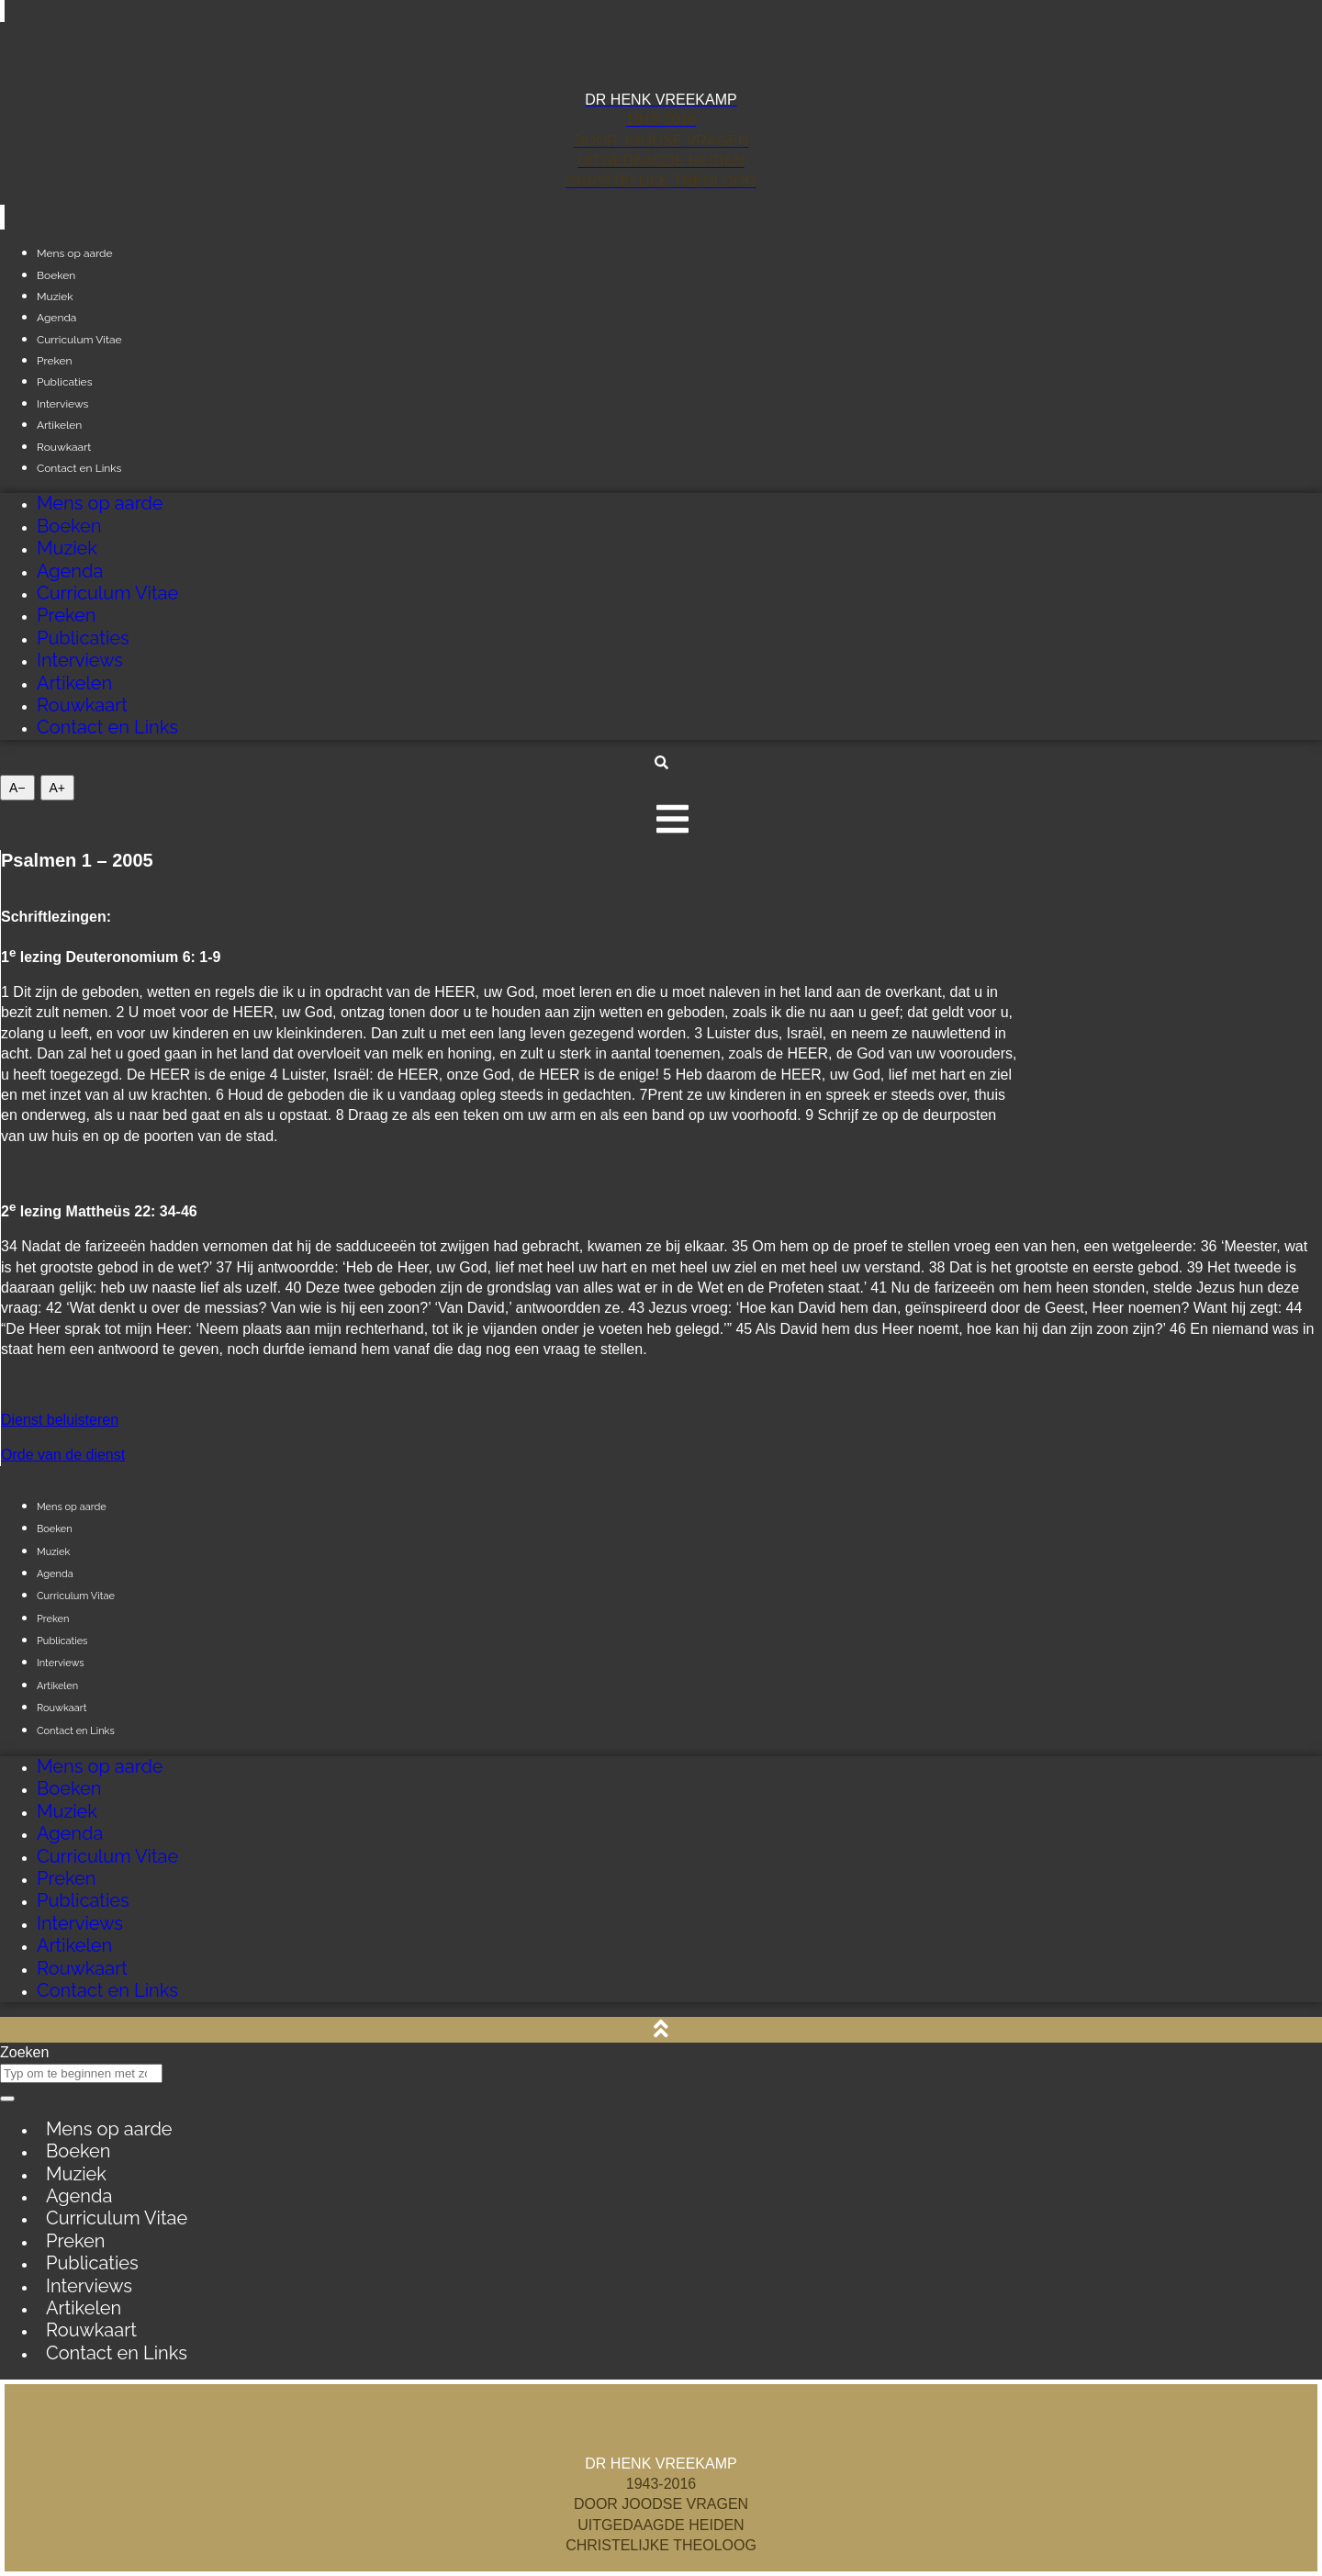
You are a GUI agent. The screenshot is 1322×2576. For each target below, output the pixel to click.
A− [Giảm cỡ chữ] (17, 787)
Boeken (69, 526)
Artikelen (74, 683)
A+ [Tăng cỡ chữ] (58, 787)
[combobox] (81, 2073)
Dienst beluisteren (59, 1420)
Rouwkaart (82, 705)
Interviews (80, 660)
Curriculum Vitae (79, 339)
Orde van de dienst (63, 1454)
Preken (66, 615)
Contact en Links (79, 468)
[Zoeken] (7, 2098)
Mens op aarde (100, 503)
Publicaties (83, 638)
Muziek (67, 548)
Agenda (70, 571)
